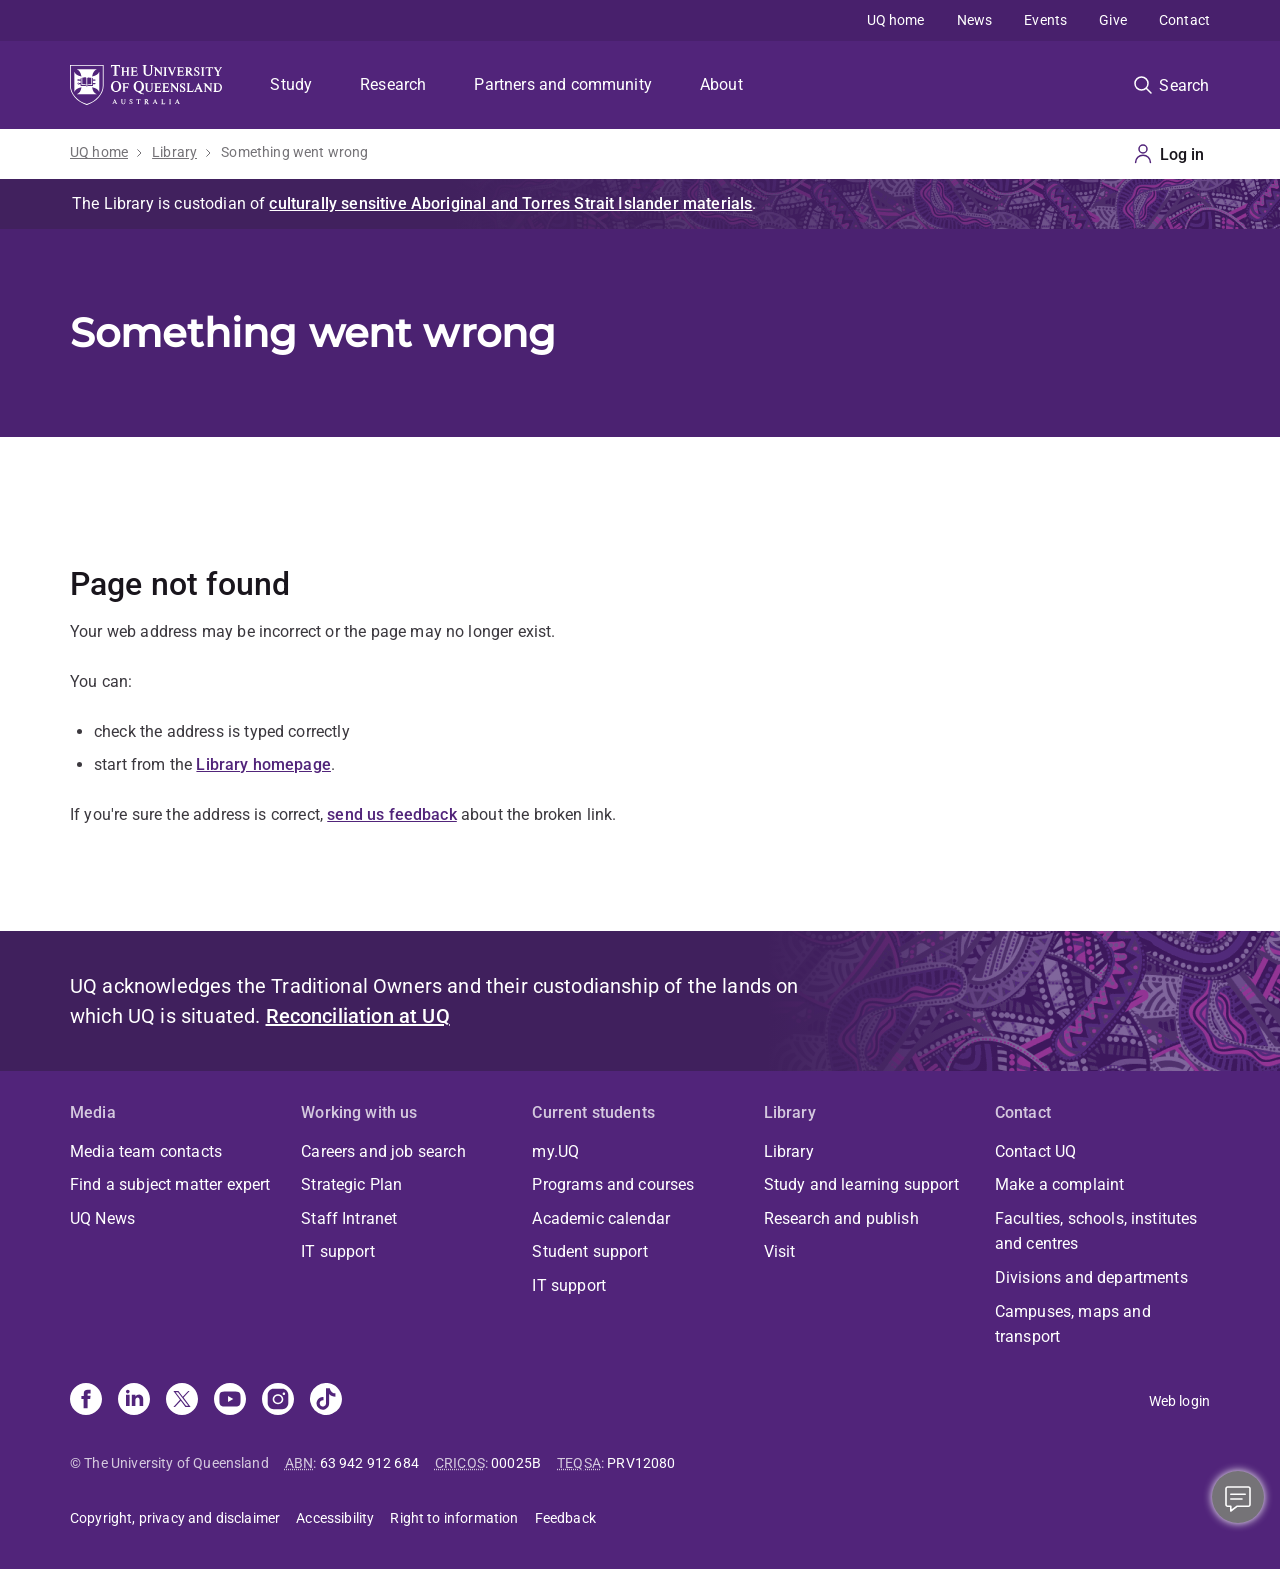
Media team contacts (146, 1151)
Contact (1184, 20)
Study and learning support (861, 1184)
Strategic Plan (351, 1184)
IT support (338, 1251)
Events (1045, 20)
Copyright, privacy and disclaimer (175, 1518)
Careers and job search (383, 1151)
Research (393, 84)
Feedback (565, 1518)
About (721, 84)
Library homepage (263, 764)
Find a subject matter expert (170, 1184)
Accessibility (335, 1518)
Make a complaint (1060, 1184)
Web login (1179, 1401)
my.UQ (555, 1151)
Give (1113, 20)
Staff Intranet (349, 1218)
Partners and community (563, 84)
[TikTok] (326, 1401)
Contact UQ (1036, 1151)
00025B (516, 1463)
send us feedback (392, 814)
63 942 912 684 (369, 1463)
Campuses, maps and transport (1073, 1324)
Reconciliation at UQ (358, 1016)
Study (291, 84)
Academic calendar (601, 1218)
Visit (780, 1251)
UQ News (102, 1218)
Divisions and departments (1091, 1277)
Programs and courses (613, 1184)
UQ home (896, 20)
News (975, 20)
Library (174, 152)
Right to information (454, 1518)
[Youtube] (230, 1401)
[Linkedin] (134, 1401)
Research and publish (841, 1218)
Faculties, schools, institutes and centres (1096, 1231)
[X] (182, 1401)
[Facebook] (86, 1401)
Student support (589, 1251)
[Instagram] (278, 1401)
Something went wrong (294, 152)
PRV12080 (641, 1463)
